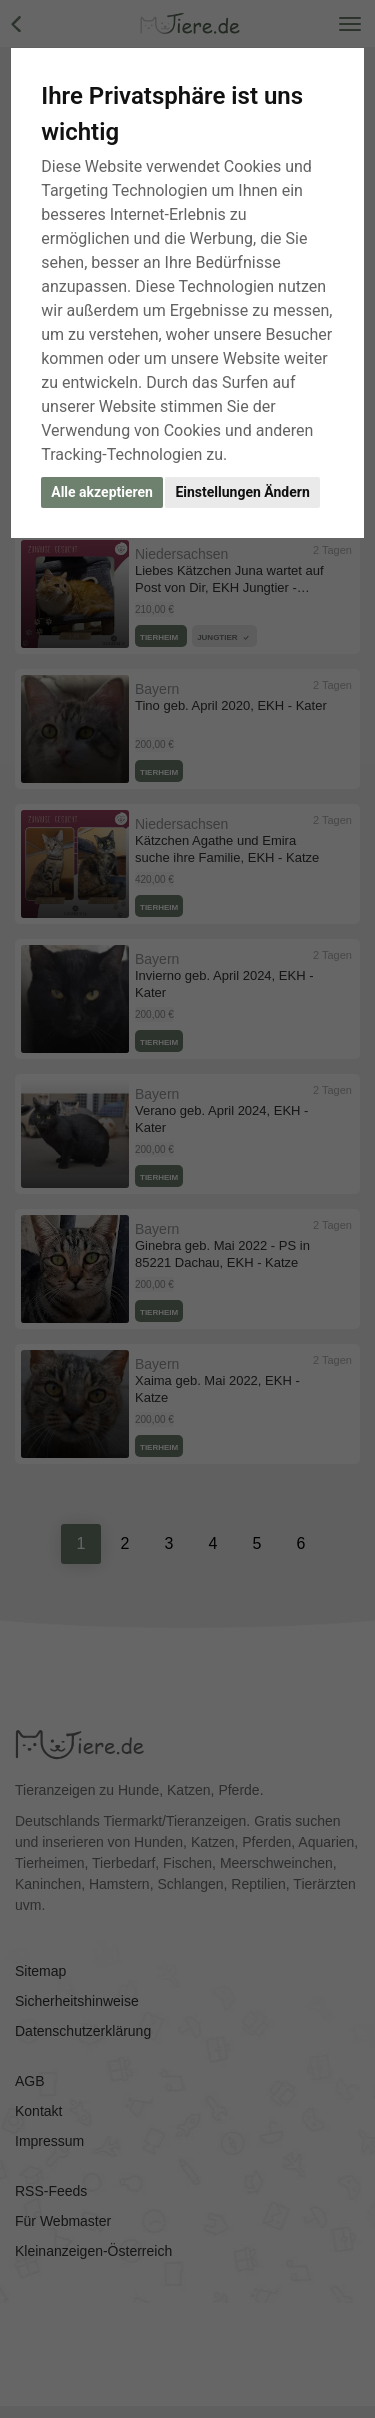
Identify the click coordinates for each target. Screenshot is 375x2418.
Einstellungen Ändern (242, 492)
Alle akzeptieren (102, 492)
